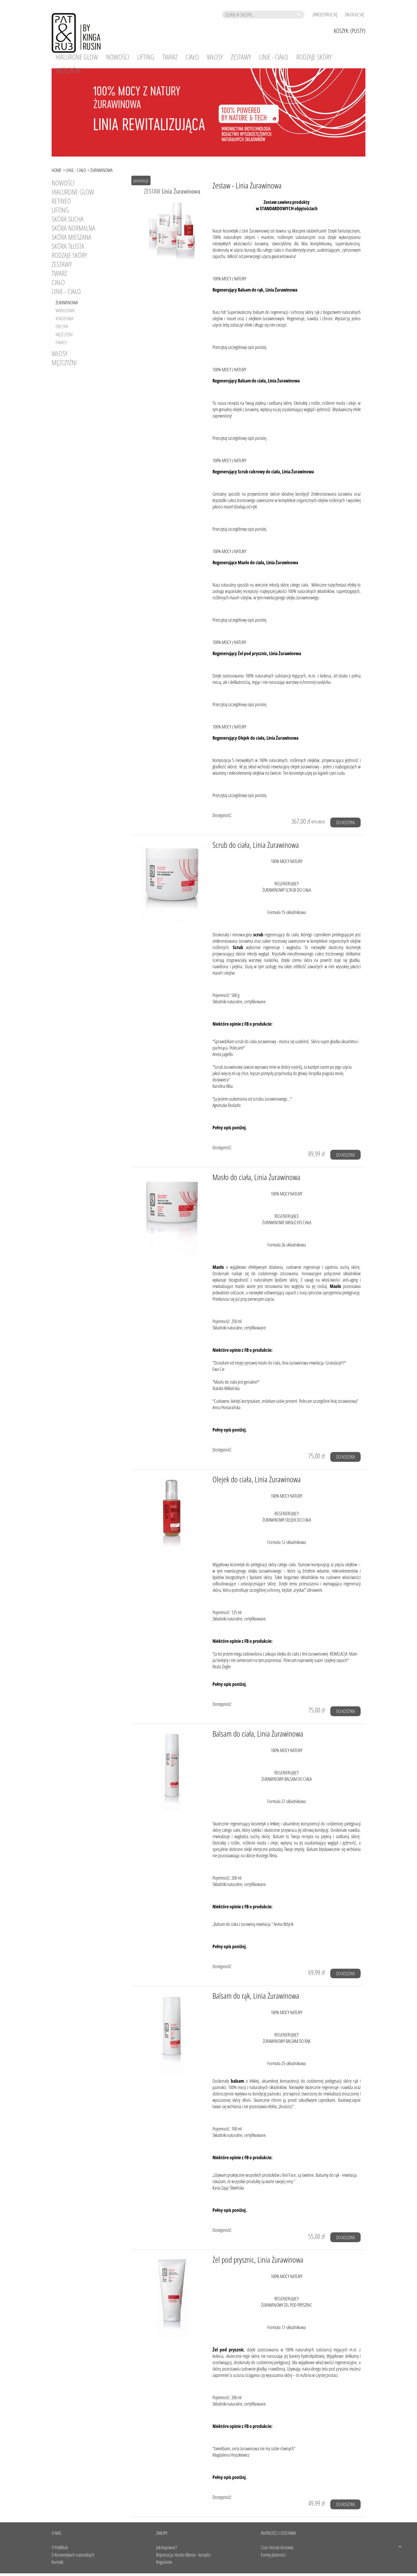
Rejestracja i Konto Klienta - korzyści (183, 2555)
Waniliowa (65, 310)
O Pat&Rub (60, 2547)
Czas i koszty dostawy (277, 2547)
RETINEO (61, 201)
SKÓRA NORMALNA (73, 228)
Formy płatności (273, 2555)
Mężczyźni (64, 334)
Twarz (59, 273)
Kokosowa (64, 318)
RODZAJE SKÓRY (69, 255)
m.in (311, 675)
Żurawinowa (67, 302)
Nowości (63, 183)
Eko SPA (62, 326)
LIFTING (60, 210)
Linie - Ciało (66, 291)
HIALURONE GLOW (73, 192)
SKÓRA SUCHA (68, 219)
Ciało (58, 282)
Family (61, 342)
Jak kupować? (166, 2547)
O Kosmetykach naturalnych (73, 2555)
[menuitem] (77, 57)
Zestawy (62, 264)
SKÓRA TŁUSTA (68, 246)
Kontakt (57, 2562)
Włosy (60, 353)
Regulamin (164, 2562)
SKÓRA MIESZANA (71, 237)
